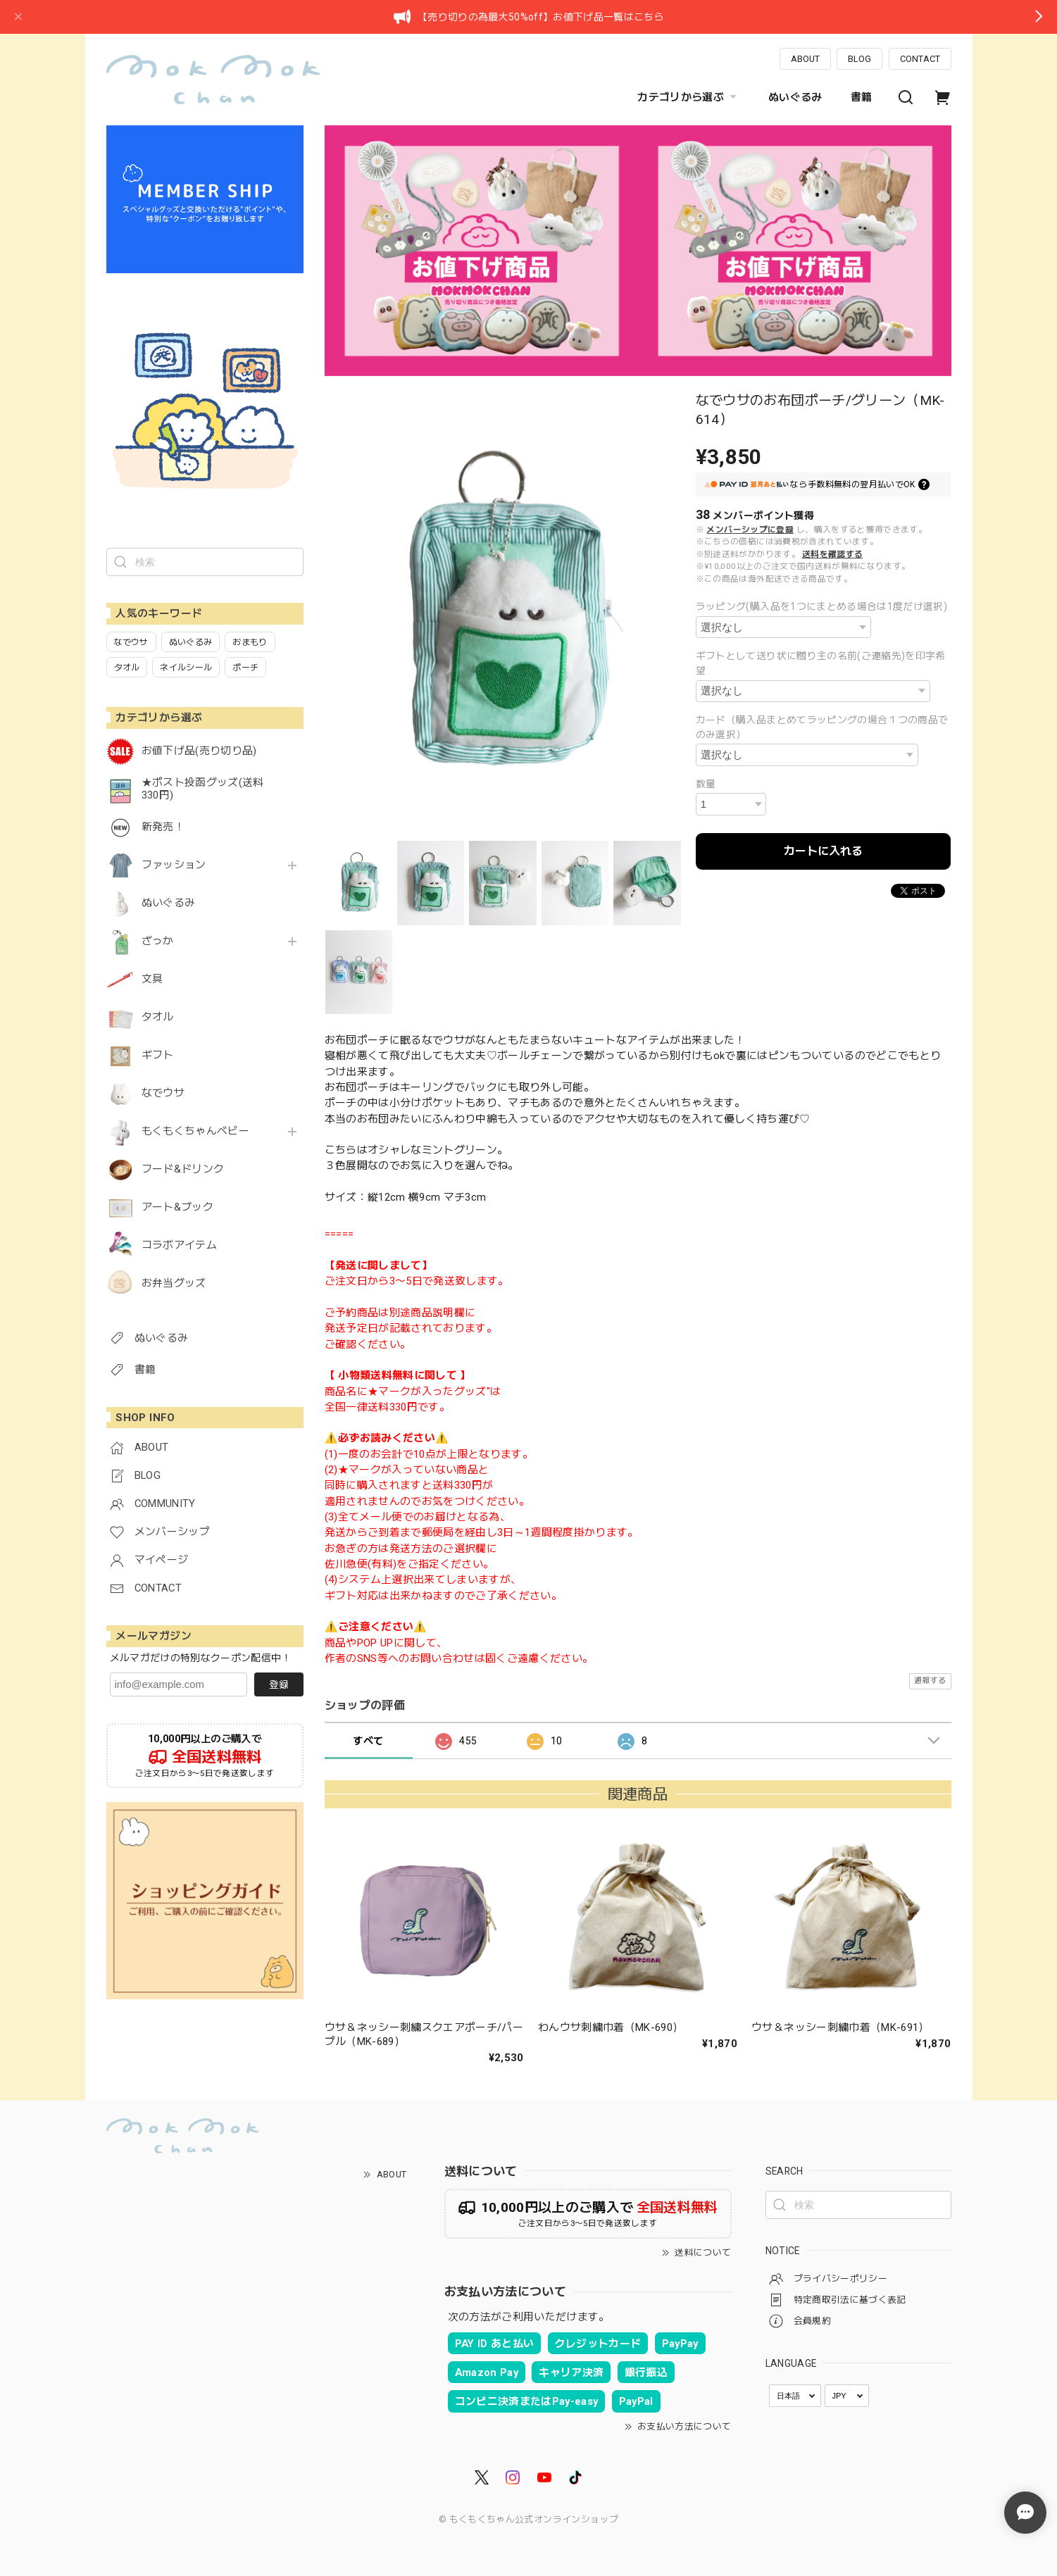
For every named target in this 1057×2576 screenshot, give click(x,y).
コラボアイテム (179, 1245)
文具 (152, 979)
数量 (706, 783)
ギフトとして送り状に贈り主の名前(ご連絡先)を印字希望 (821, 663)
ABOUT (805, 59)
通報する (930, 1680)
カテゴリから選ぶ (688, 97)
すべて (368, 1740)
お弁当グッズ (174, 1283)
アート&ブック (177, 1207)
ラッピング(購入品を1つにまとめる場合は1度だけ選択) (821, 606)
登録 (279, 1684)
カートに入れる (823, 851)
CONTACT (920, 59)
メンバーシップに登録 (749, 529)
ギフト (158, 1055)
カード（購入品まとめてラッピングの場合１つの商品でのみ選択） (822, 727)
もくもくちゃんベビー (195, 1131)
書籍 (862, 97)
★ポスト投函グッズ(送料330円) (203, 789)
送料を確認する (832, 554)
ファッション (174, 865)
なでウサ (163, 1093)
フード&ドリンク (183, 1169)
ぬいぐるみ (795, 97)
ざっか (158, 941)
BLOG (859, 59)
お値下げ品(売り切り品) (199, 751)
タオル (158, 1017)
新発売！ (163, 827)
